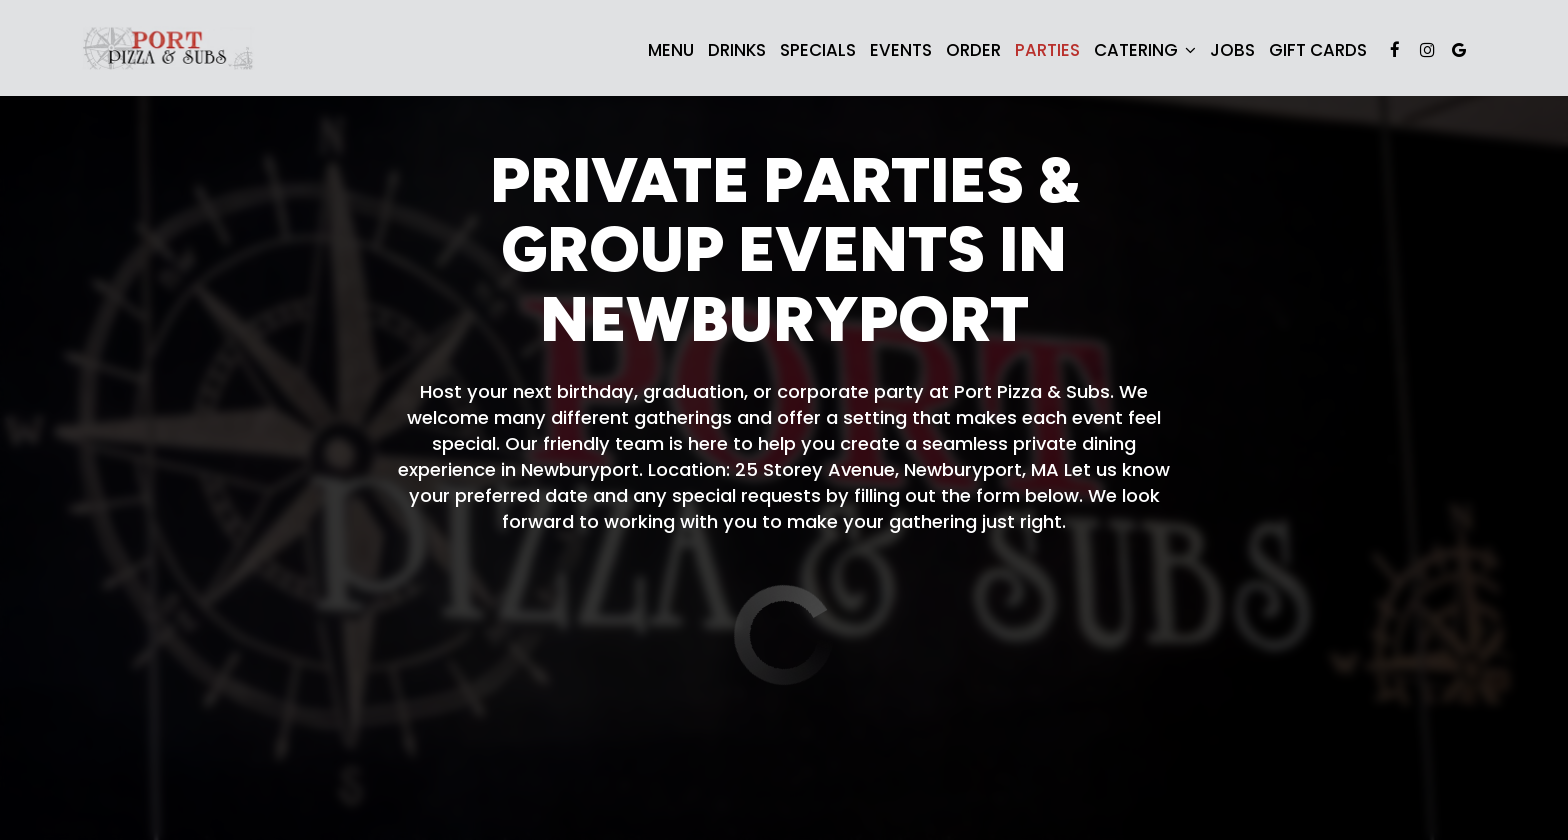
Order (973, 50)
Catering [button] (1145, 50)
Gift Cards (1318, 50)
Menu (671, 50)
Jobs (1232, 50)
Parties (1047, 50)
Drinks (737, 50)
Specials (818, 50)
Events (901, 50)
